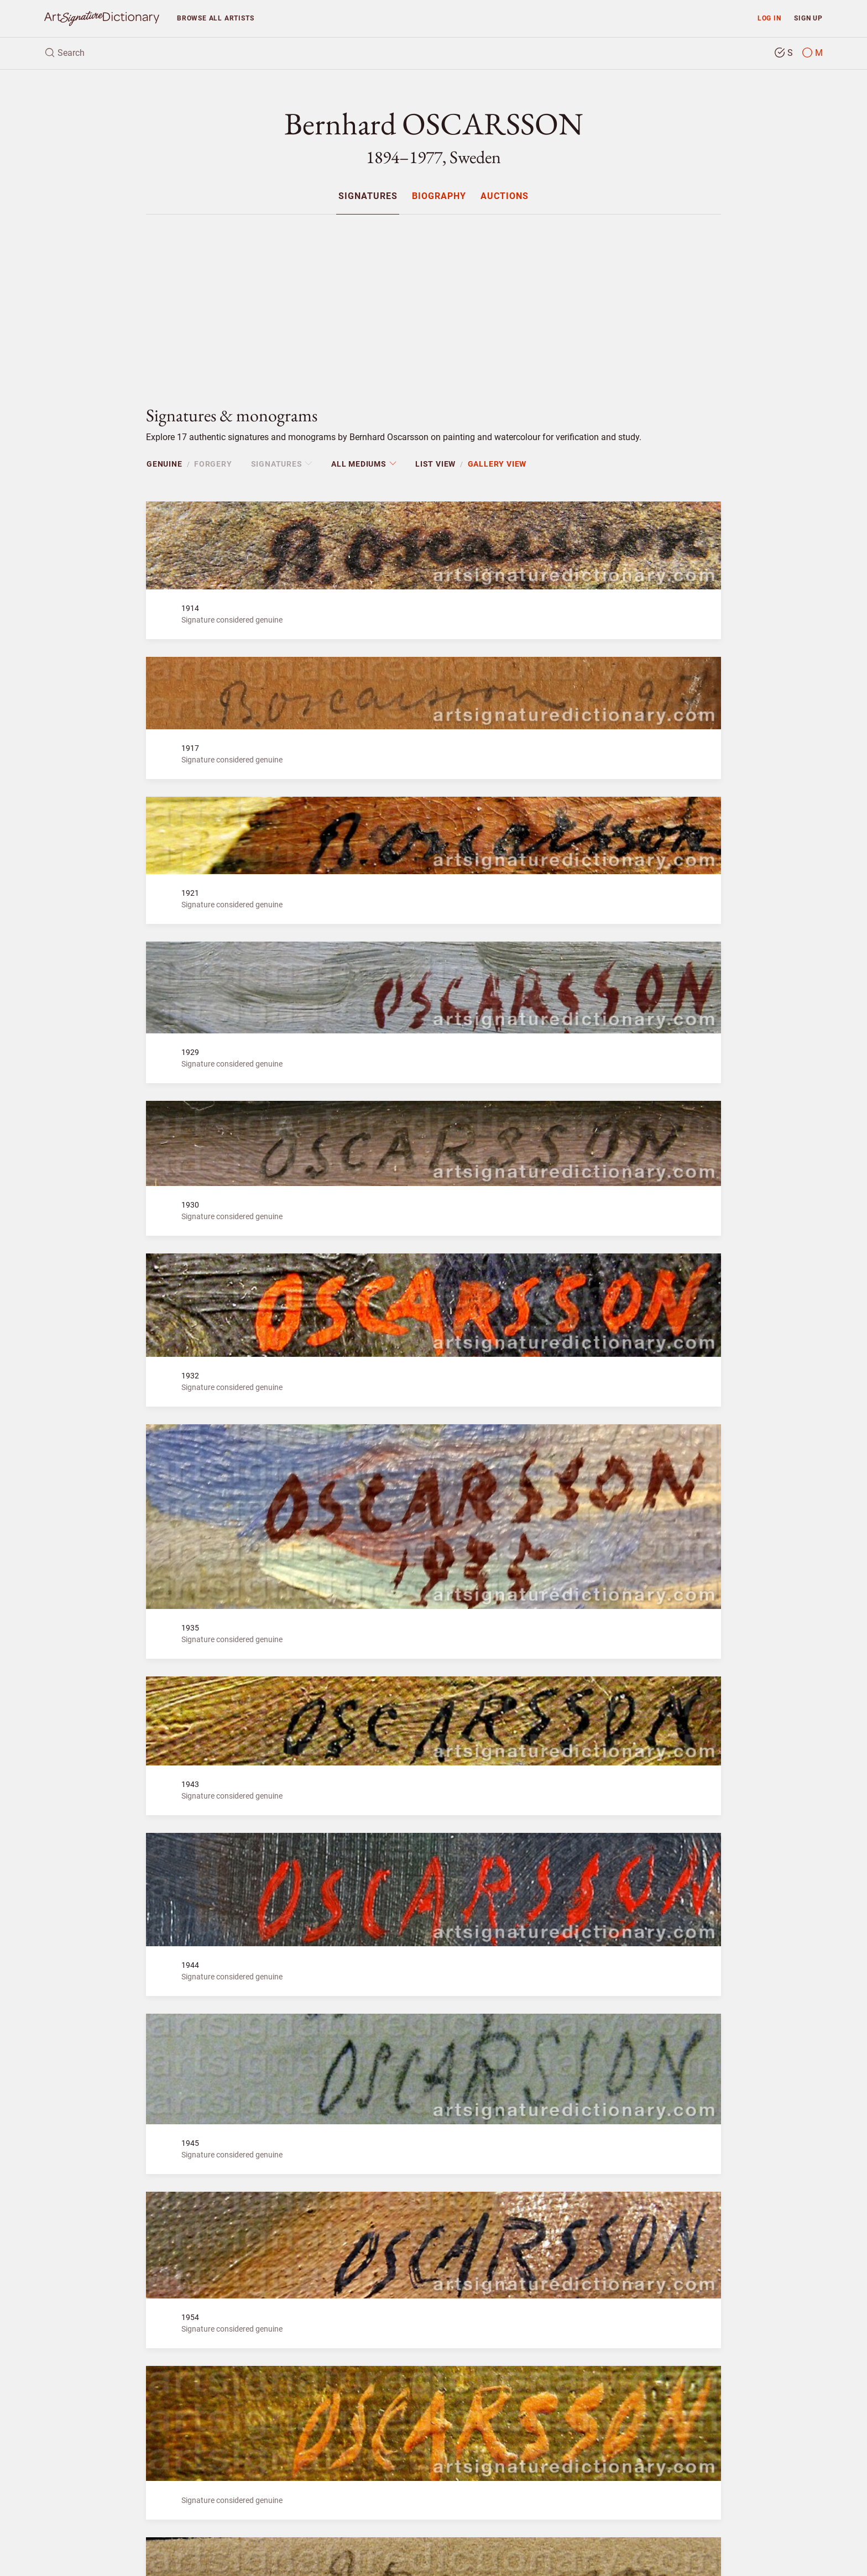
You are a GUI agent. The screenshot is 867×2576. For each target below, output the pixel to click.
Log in (769, 18)
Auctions (504, 196)
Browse (215, 18)
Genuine (164, 463)
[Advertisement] (433, 300)
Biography (439, 196)
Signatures (368, 196)
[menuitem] (367, 196)
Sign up (808, 18)
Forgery (213, 463)
